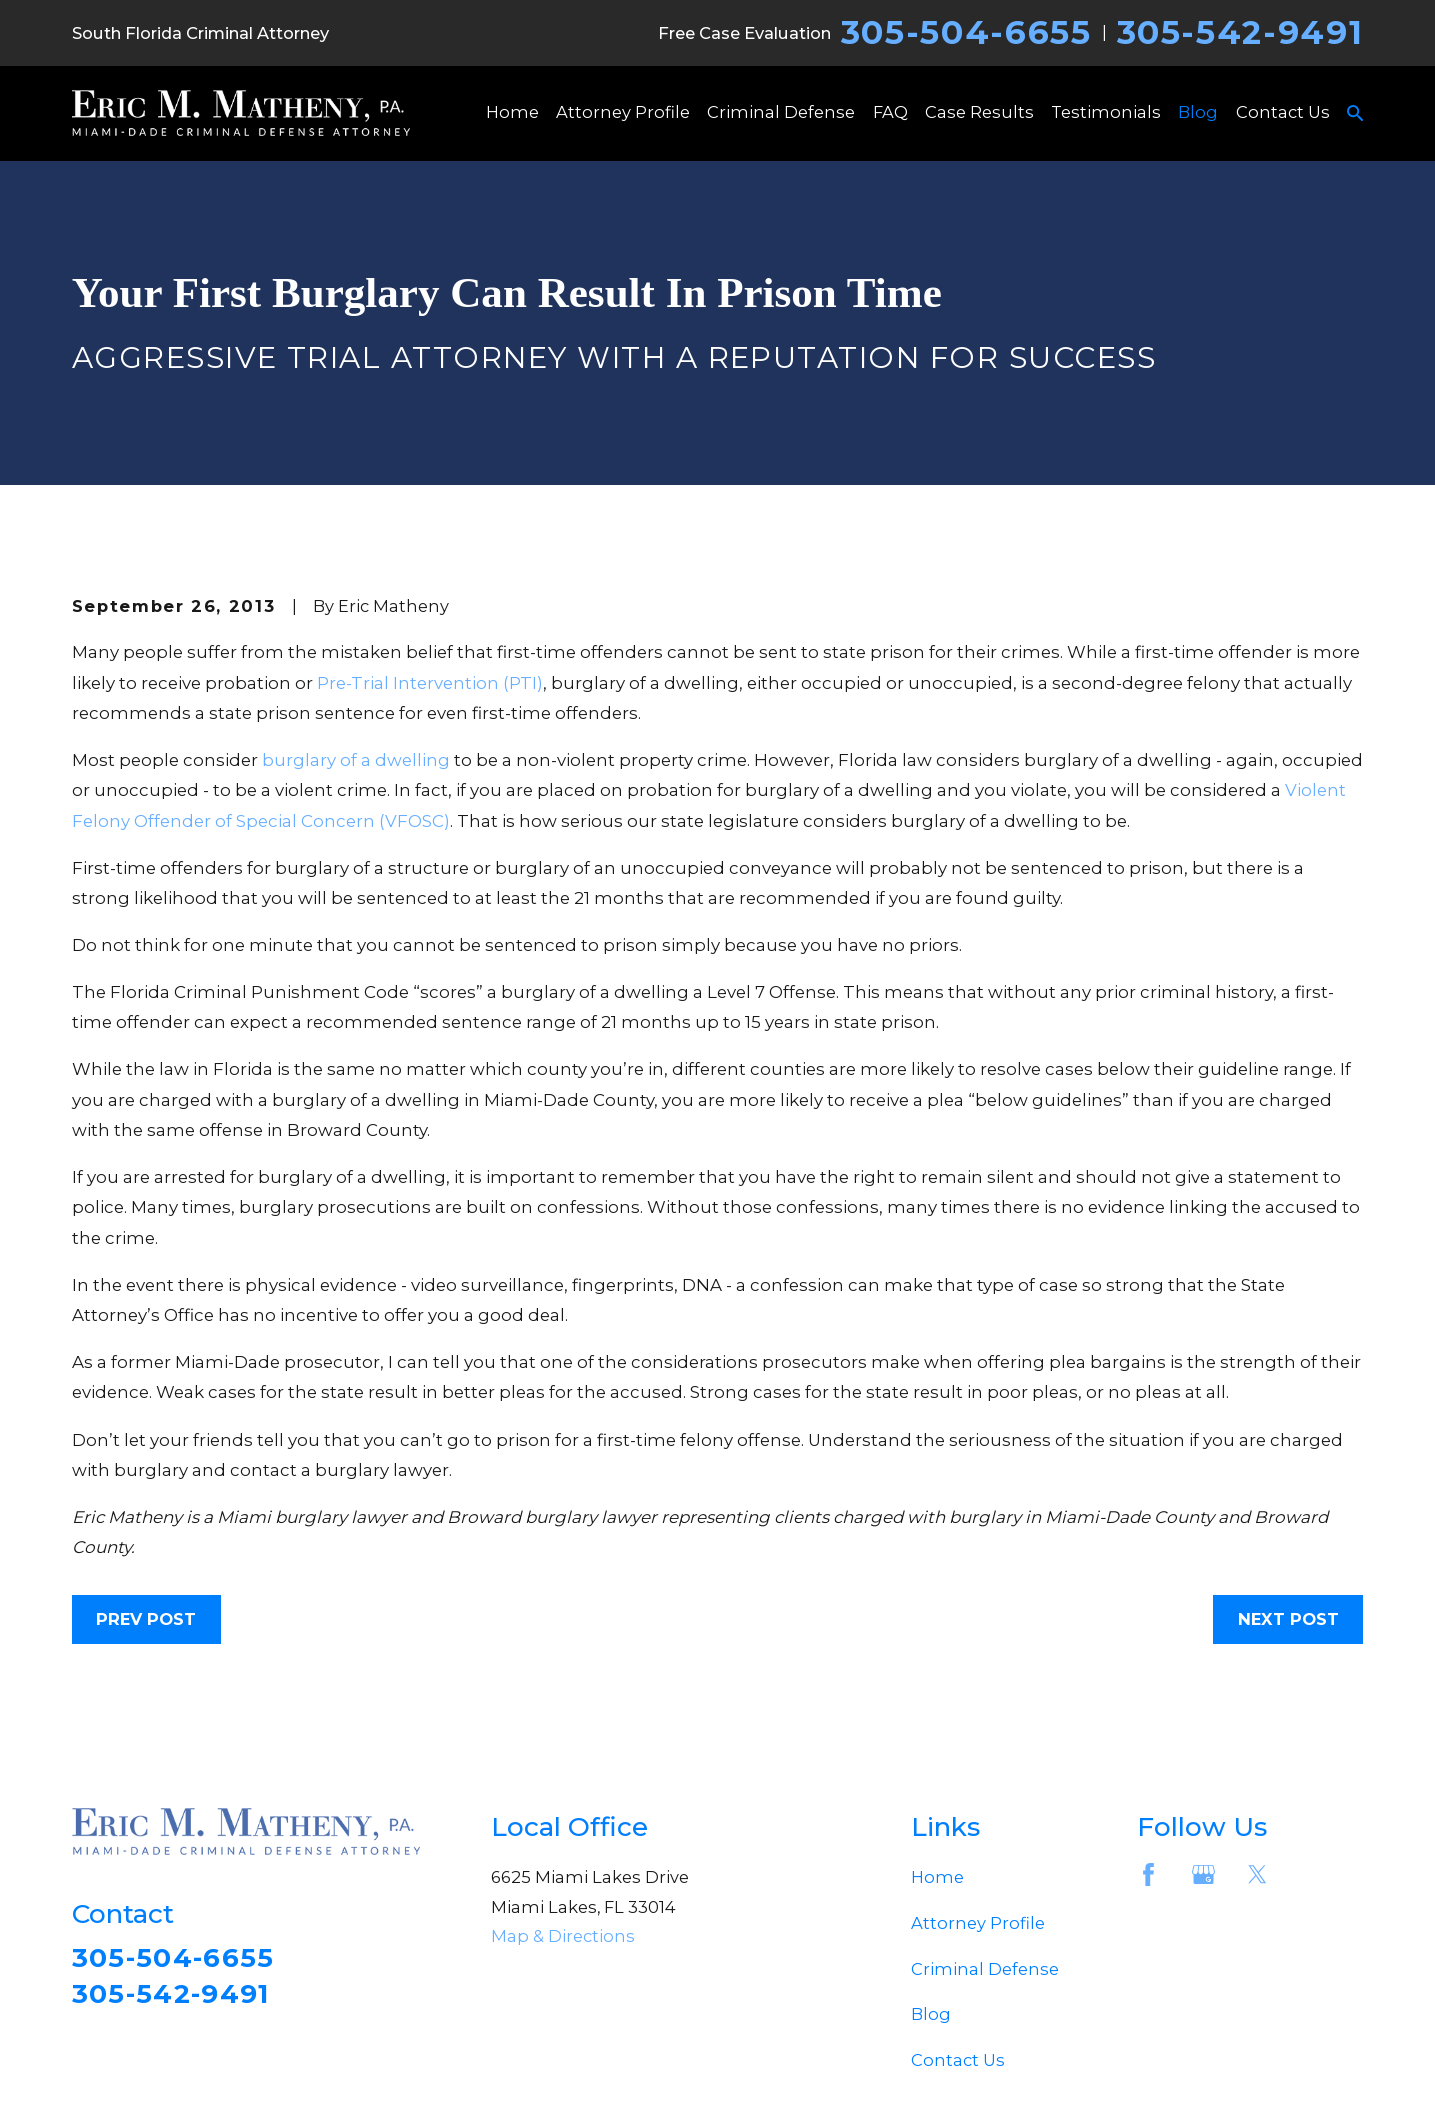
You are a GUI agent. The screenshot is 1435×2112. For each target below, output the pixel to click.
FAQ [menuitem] (890, 112)
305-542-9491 (1240, 32)
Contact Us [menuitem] (1283, 112)
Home (937, 1877)
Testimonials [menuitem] (1106, 112)
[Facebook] (1148, 1874)
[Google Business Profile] (1203, 1874)
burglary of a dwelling (356, 760)
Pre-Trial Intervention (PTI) (430, 683)
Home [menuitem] (512, 112)
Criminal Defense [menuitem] (781, 112)
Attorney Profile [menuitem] (623, 112)
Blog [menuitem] (1198, 112)
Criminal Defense (985, 1969)
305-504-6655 (966, 32)
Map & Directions (563, 1936)
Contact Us (958, 2060)
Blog (931, 2014)
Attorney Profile (978, 1923)
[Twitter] (1257, 1874)
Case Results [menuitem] (979, 112)
